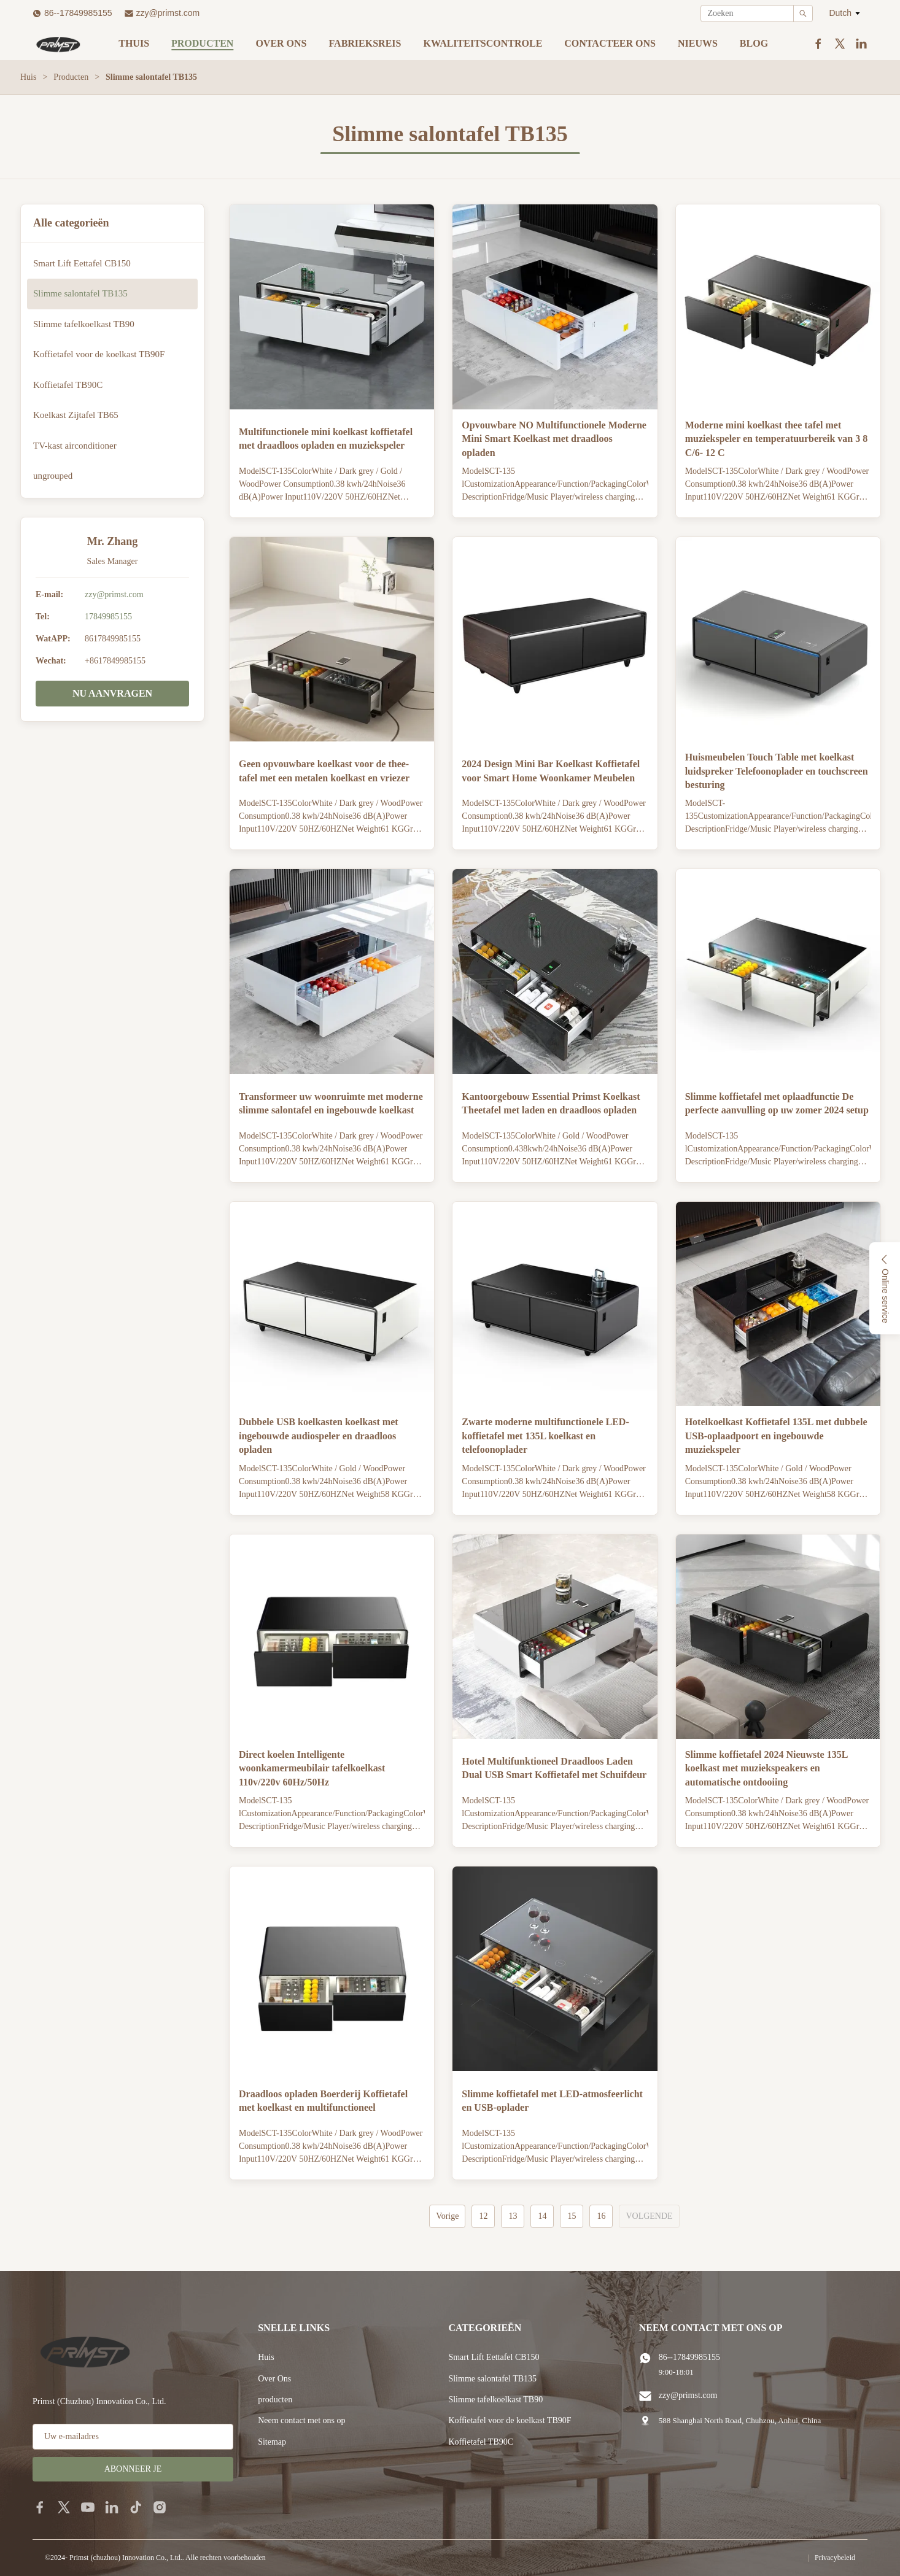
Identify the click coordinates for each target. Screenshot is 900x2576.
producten (275, 2399)
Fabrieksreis (365, 43)
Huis (28, 77)
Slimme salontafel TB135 (492, 2378)
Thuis (133, 43)
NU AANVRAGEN (112, 693)
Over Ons (274, 2378)
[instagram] (159, 2507)
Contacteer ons (610, 43)
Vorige (447, 2216)
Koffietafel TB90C (480, 2441)
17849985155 (108, 616)
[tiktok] (135, 2507)
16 (601, 2216)
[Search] (802, 13)
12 (483, 2216)
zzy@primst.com (168, 13)
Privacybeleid (835, 2557)
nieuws (698, 43)
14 (542, 2216)
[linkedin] (111, 2507)
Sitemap (272, 2441)
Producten (202, 43)
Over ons (280, 43)
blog (754, 43)
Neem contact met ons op (301, 2420)
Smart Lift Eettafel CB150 (493, 2357)
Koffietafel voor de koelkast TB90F (509, 2420)
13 (512, 2216)
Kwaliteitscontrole (482, 43)
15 (571, 2216)
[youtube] (87, 2507)
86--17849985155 (78, 13)
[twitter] (63, 2507)
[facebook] (40, 2507)
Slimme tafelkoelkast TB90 (495, 2399)
